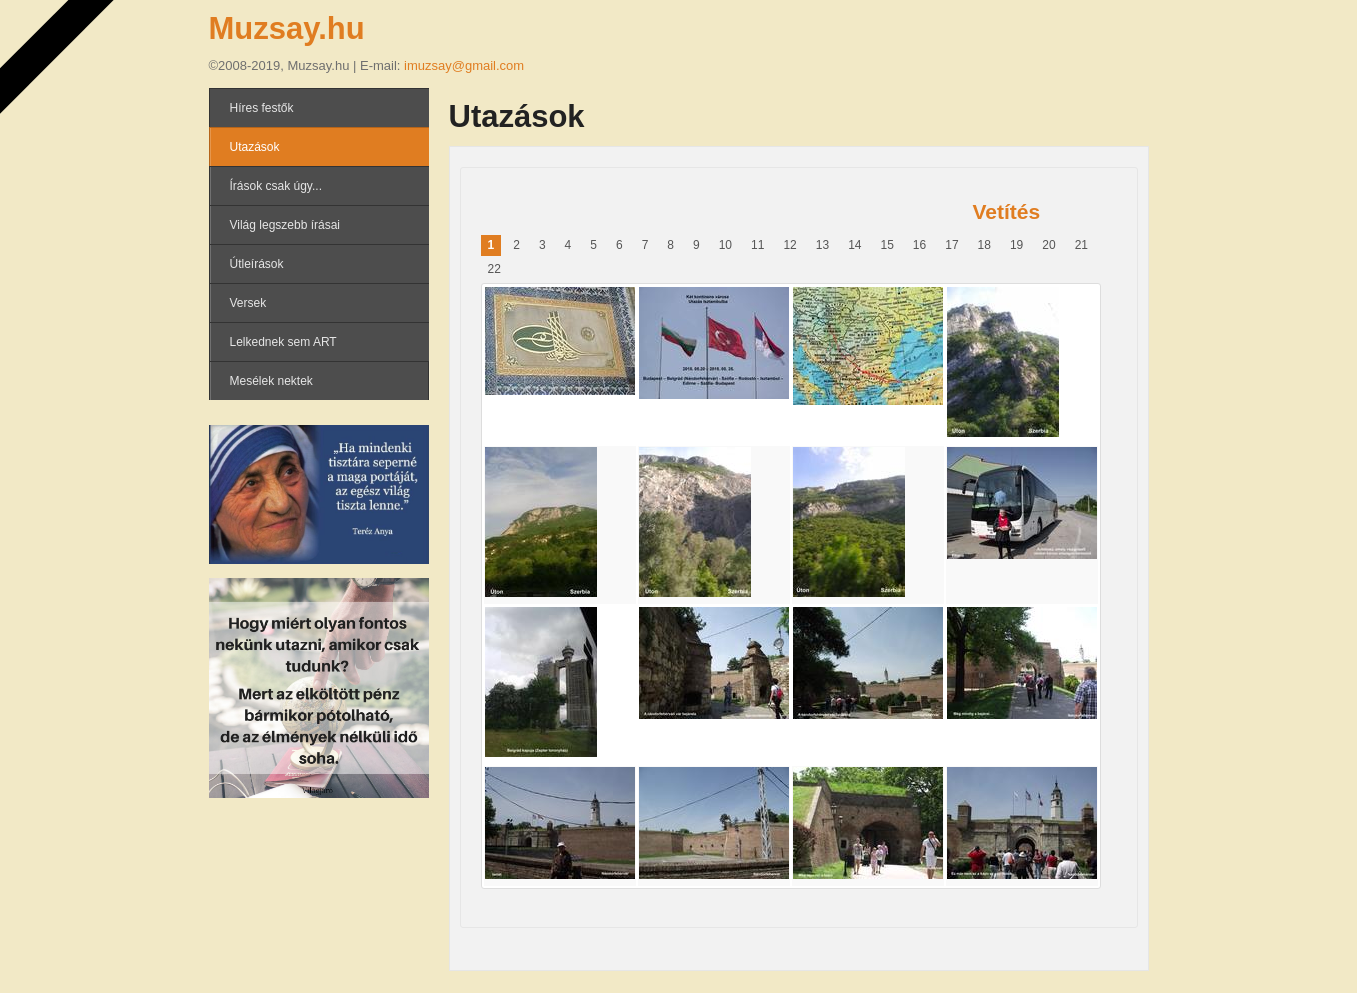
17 (951, 245)
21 (1081, 245)
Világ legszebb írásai (285, 225)
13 (822, 245)
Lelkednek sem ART (283, 342)
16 (919, 245)
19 (1016, 245)
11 (757, 245)
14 (854, 245)
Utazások (255, 147)
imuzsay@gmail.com (464, 65)
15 (886, 245)
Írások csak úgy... (276, 186)
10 (725, 245)
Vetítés (1007, 211)
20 (1048, 245)
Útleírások (257, 264)
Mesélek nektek (271, 381)
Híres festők (262, 108)
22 (494, 269)
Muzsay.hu (287, 28)
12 (789, 245)
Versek (248, 303)
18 (984, 245)
